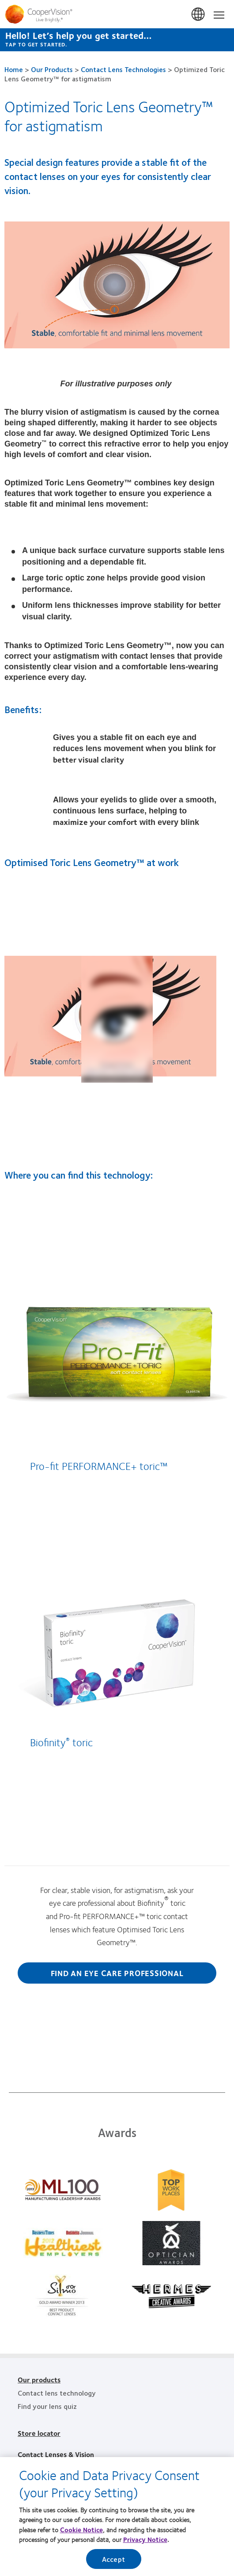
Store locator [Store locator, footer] (39, 2433)
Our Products (52, 69)
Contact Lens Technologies (123, 69)
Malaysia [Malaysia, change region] (199, 15)
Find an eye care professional (117, 1973)
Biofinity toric (61, 1741)
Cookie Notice (81, 2531)
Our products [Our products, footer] (39, 2379)
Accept (113, 2560)
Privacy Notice (145, 2540)
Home (13, 69)
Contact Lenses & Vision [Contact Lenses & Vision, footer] (56, 2454)
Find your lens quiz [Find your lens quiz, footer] (47, 2406)
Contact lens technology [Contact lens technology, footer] (57, 2392)
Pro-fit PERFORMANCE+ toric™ (98, 1465)
